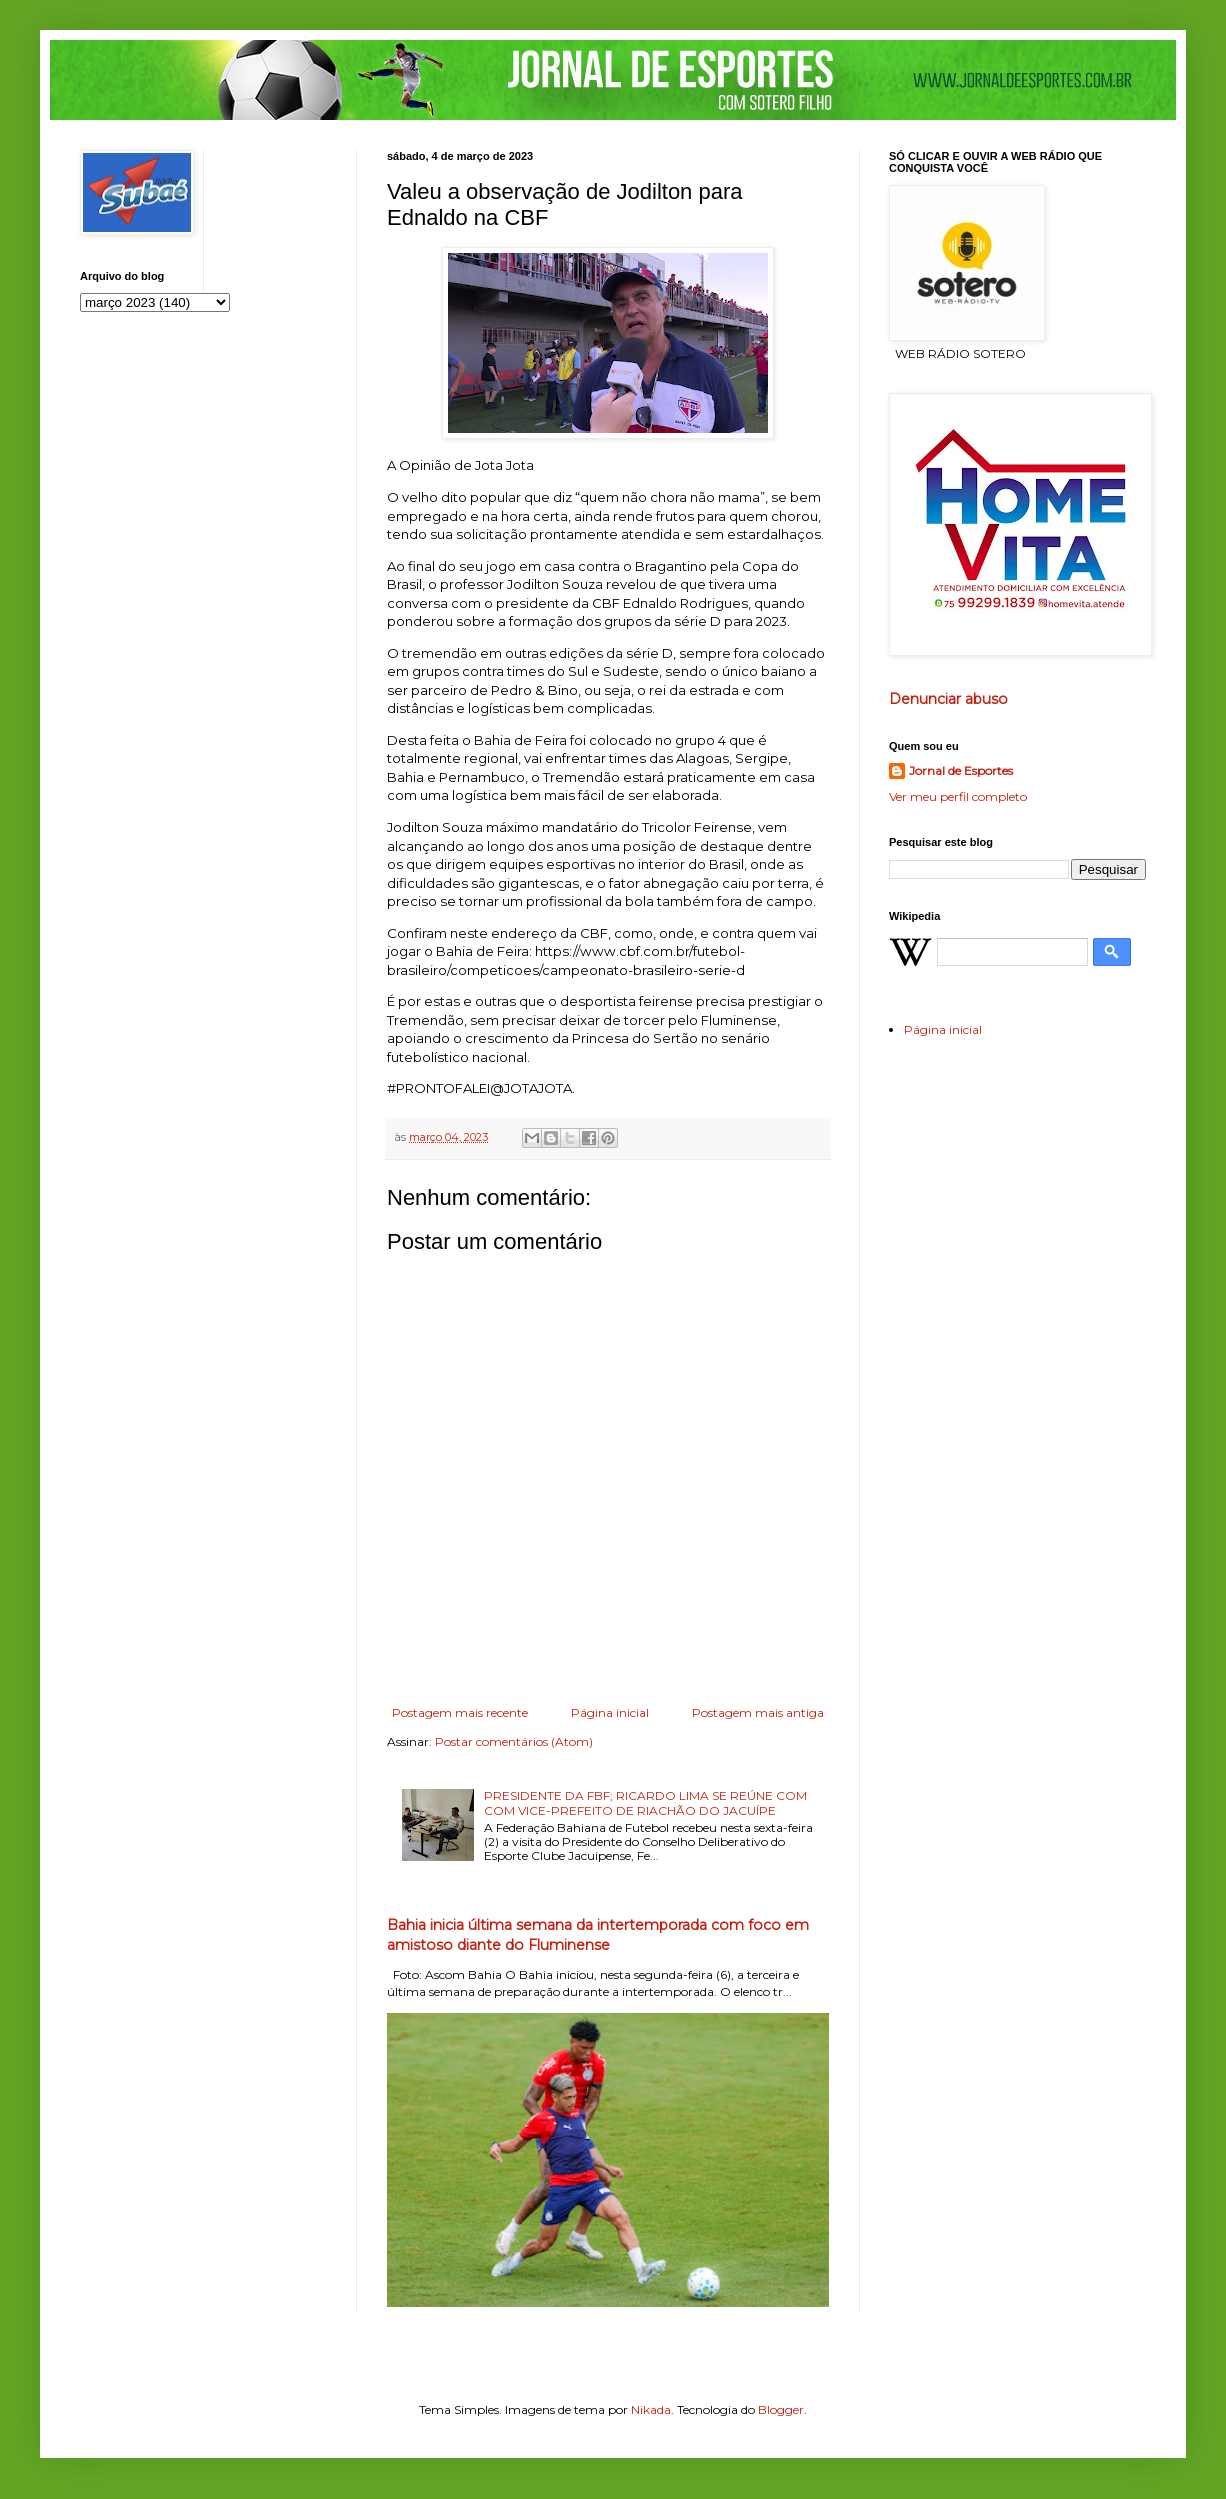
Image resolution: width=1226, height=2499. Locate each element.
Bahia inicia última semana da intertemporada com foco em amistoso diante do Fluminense (598, 1935)
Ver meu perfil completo (958, 796)
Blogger (781, 2409)
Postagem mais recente (460, 1712)
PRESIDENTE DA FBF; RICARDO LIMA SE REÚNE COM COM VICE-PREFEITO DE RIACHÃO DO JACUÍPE (645, 1802)
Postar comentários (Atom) (514, 1741)
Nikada (651, 2409)
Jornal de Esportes (961, 770)
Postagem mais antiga (758, 1712)
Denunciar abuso (948, 699)
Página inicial (610, 1712)
